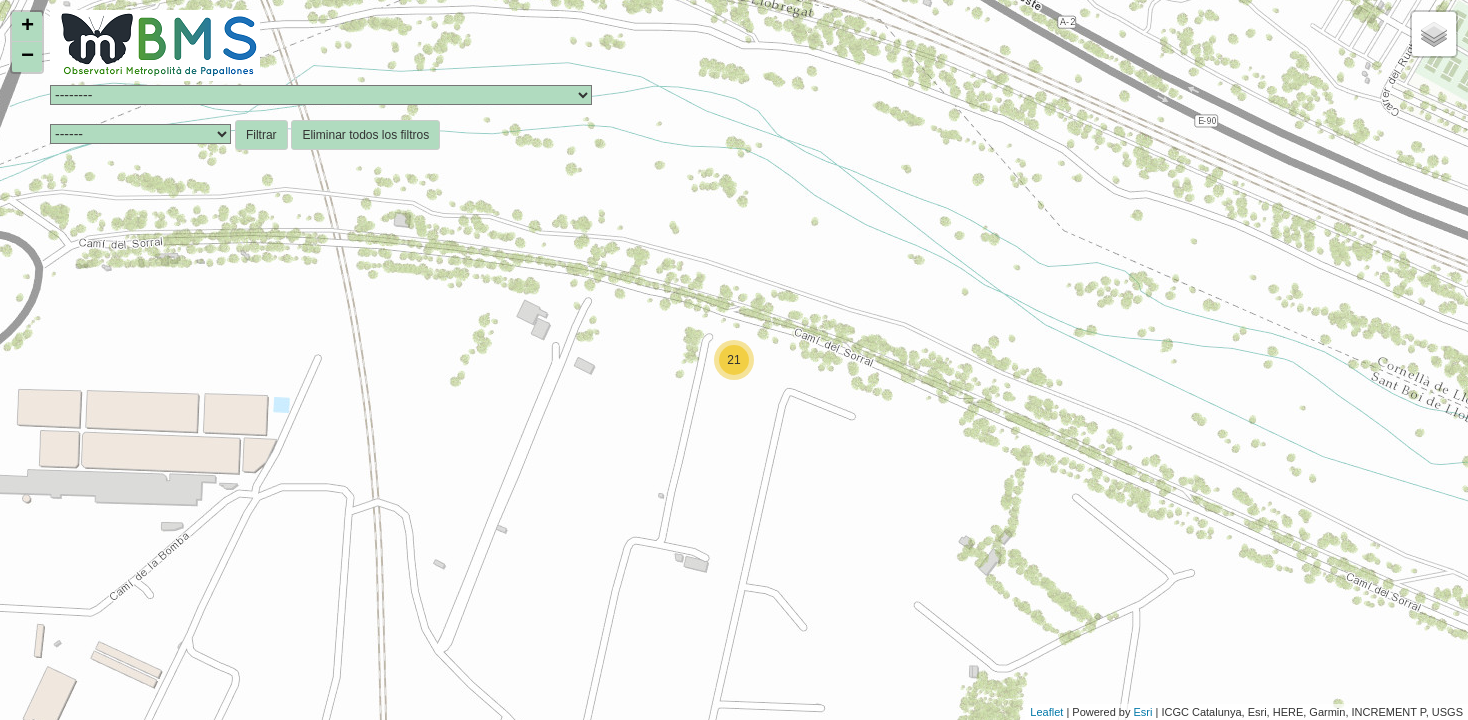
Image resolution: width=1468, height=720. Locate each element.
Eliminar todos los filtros (365, 135)
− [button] (27, 57)
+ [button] (27, 27)
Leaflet (1046, 712)
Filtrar (261, 135)
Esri (1143, 712)
